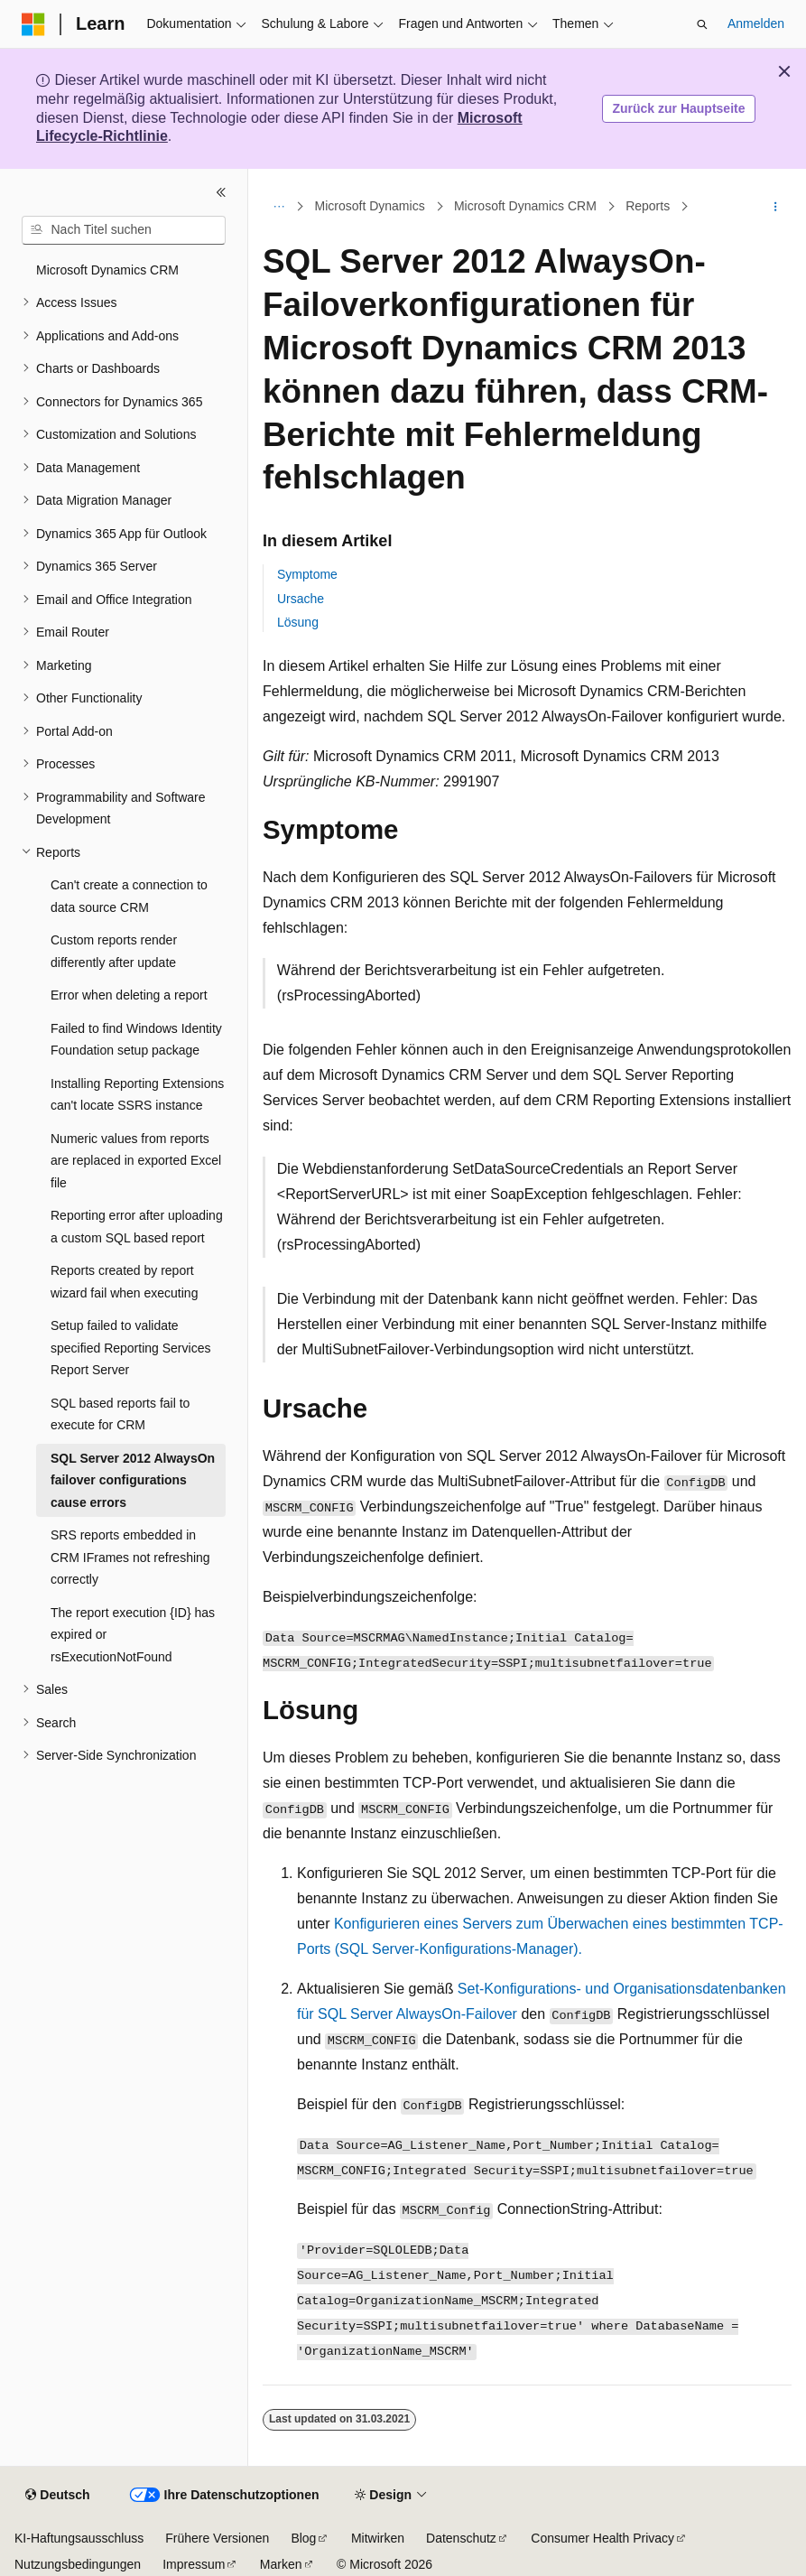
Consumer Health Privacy (602, 2538)
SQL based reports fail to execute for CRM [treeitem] (120, 1414)
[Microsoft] (33, 24)
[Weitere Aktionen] (776, 206)
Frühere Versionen (217, 2538)
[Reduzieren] (221, 192)
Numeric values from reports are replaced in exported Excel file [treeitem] (136, 1160)
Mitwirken (377, 2538)
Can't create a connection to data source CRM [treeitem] (129, 896)
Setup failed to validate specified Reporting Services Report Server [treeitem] (130, 1347)
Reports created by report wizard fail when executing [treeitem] (124, 1281)
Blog (303, 2538)
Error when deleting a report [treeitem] (129, 995)
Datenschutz (461, 2538)
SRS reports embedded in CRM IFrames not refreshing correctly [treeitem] (130, 1557)
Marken (281, 2564)
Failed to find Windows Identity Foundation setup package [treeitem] (136, 1039)
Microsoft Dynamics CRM (525, 206)
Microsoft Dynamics (370, 206)
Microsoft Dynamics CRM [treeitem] (107, 270)
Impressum (193, 2564)
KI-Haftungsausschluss (79, 2538)
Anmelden (755, 23)
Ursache (300, 598)
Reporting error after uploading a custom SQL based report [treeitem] (137, 1226)
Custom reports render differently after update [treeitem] (114, 951)
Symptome (307, 574)
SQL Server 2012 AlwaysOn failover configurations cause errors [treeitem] (133, 1480)
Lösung (298, 622)
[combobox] (124, 230)
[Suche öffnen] (702, 24)
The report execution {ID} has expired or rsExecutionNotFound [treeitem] (133, 1634)
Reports (647, 206)
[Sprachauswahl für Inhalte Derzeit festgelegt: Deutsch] (57, 2495)
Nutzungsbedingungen (77, 2564)
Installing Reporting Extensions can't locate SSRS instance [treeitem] (137, 1094)
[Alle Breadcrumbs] (278, 206)
